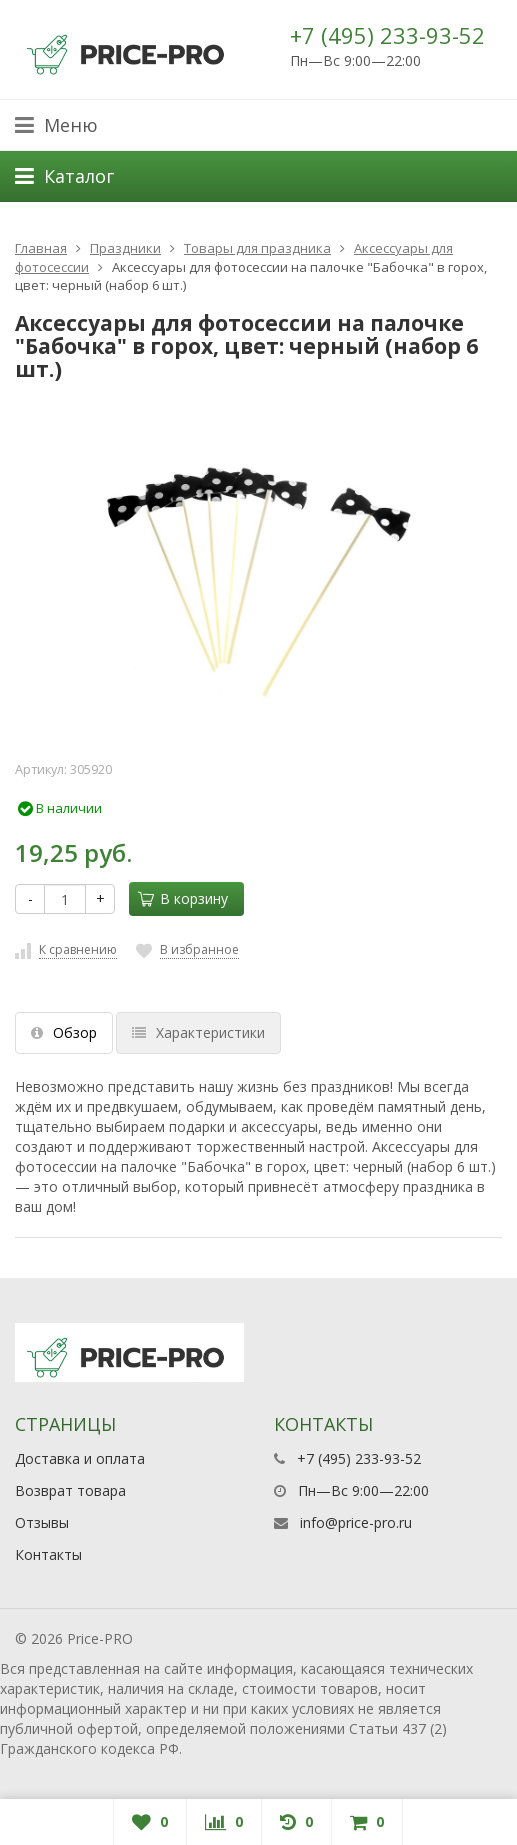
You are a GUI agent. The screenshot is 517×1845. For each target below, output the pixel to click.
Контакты (48, 1554)
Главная (41, 248)
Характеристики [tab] (198, 1032)
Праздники (125, 248)
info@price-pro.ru (356, 1522)
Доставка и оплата (80, 1458)
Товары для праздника (257, 248)
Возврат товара (70, 1490)
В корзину (183, 898)
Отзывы (42, 1522)
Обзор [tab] (64, 1032)
